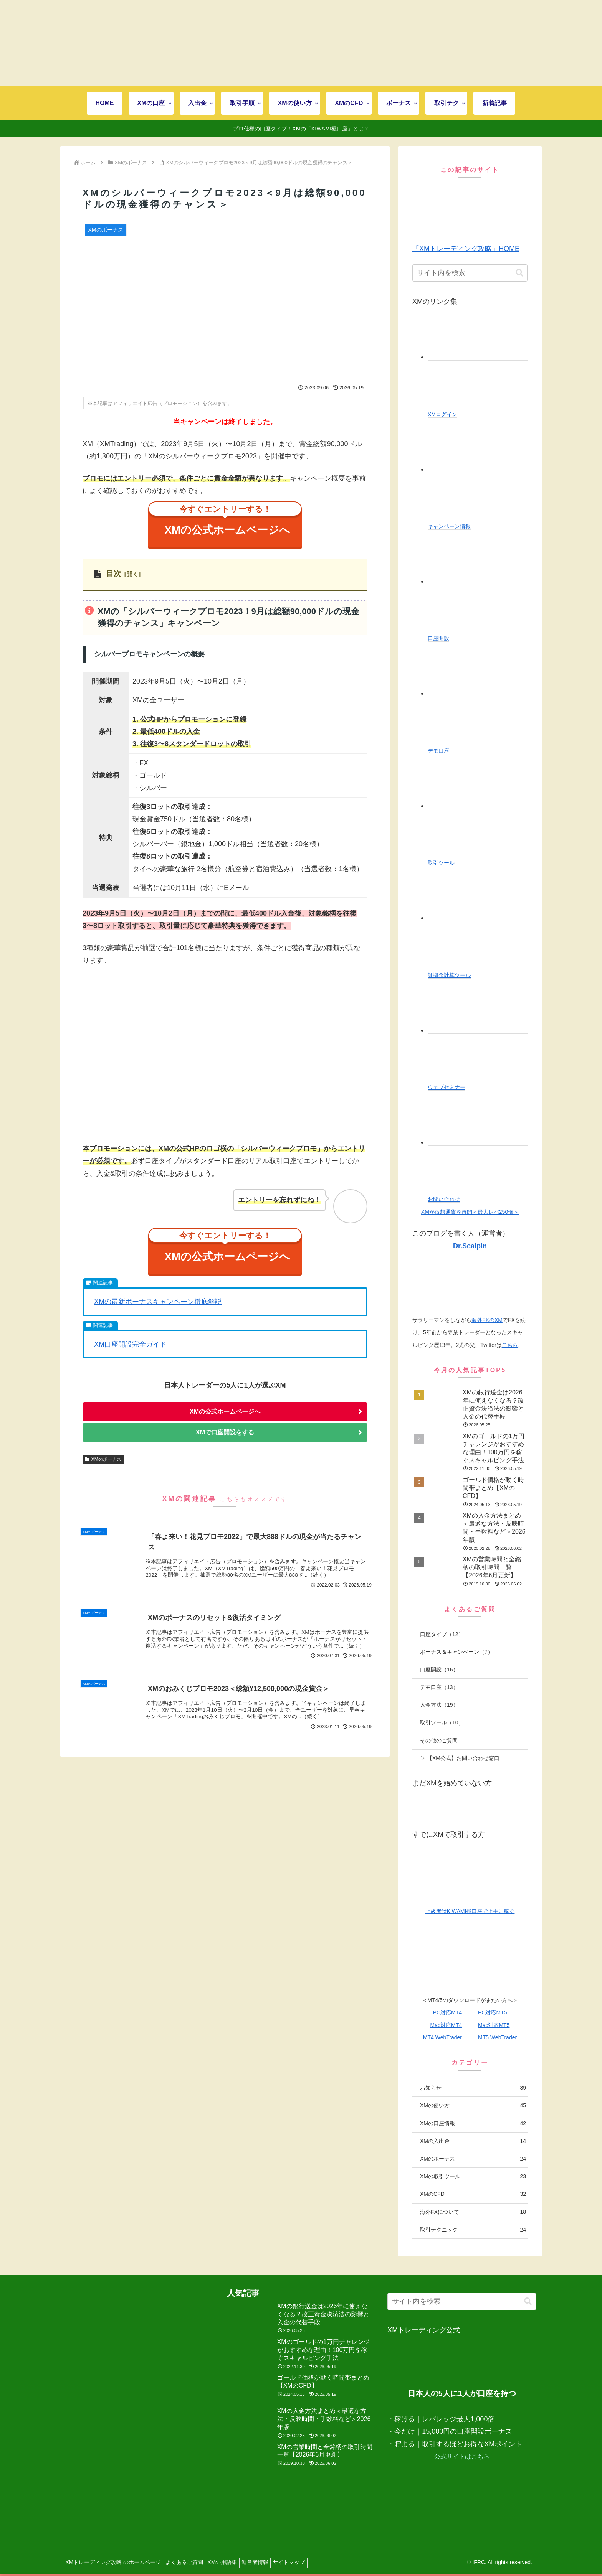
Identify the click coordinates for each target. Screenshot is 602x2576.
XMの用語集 (231, 2562)
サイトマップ (305, 2562)
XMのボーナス (103, 1474)
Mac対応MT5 (493, 2025)
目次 (113, 580)
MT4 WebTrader (442, 2037)
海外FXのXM (487, 1320)
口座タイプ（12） (442, 1634)
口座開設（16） (439, 1669)
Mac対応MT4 (446, 2025)
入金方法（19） (439, 1705)
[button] (519, 273)
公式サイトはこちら (462, 2456)
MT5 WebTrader (497, 2037)
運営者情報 (267, 2562)
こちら (510, 1345)
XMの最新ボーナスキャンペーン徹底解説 (158, 1315)
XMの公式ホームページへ (228, 525)
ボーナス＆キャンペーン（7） (456, 1652)
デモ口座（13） (439, 1687)
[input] (470, 273)
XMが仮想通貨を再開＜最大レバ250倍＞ (470, 1212)
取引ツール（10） (442, 1722)
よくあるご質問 (189, 2562)
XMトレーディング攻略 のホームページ (115, 2562)
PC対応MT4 (447, 2012)
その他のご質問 (439, 1740)
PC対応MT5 (492, 2012)
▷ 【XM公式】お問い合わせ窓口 (459, 1758)
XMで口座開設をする (225, 1447)
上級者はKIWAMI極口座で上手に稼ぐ (470, 1911)
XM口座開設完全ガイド (130, 1358)
